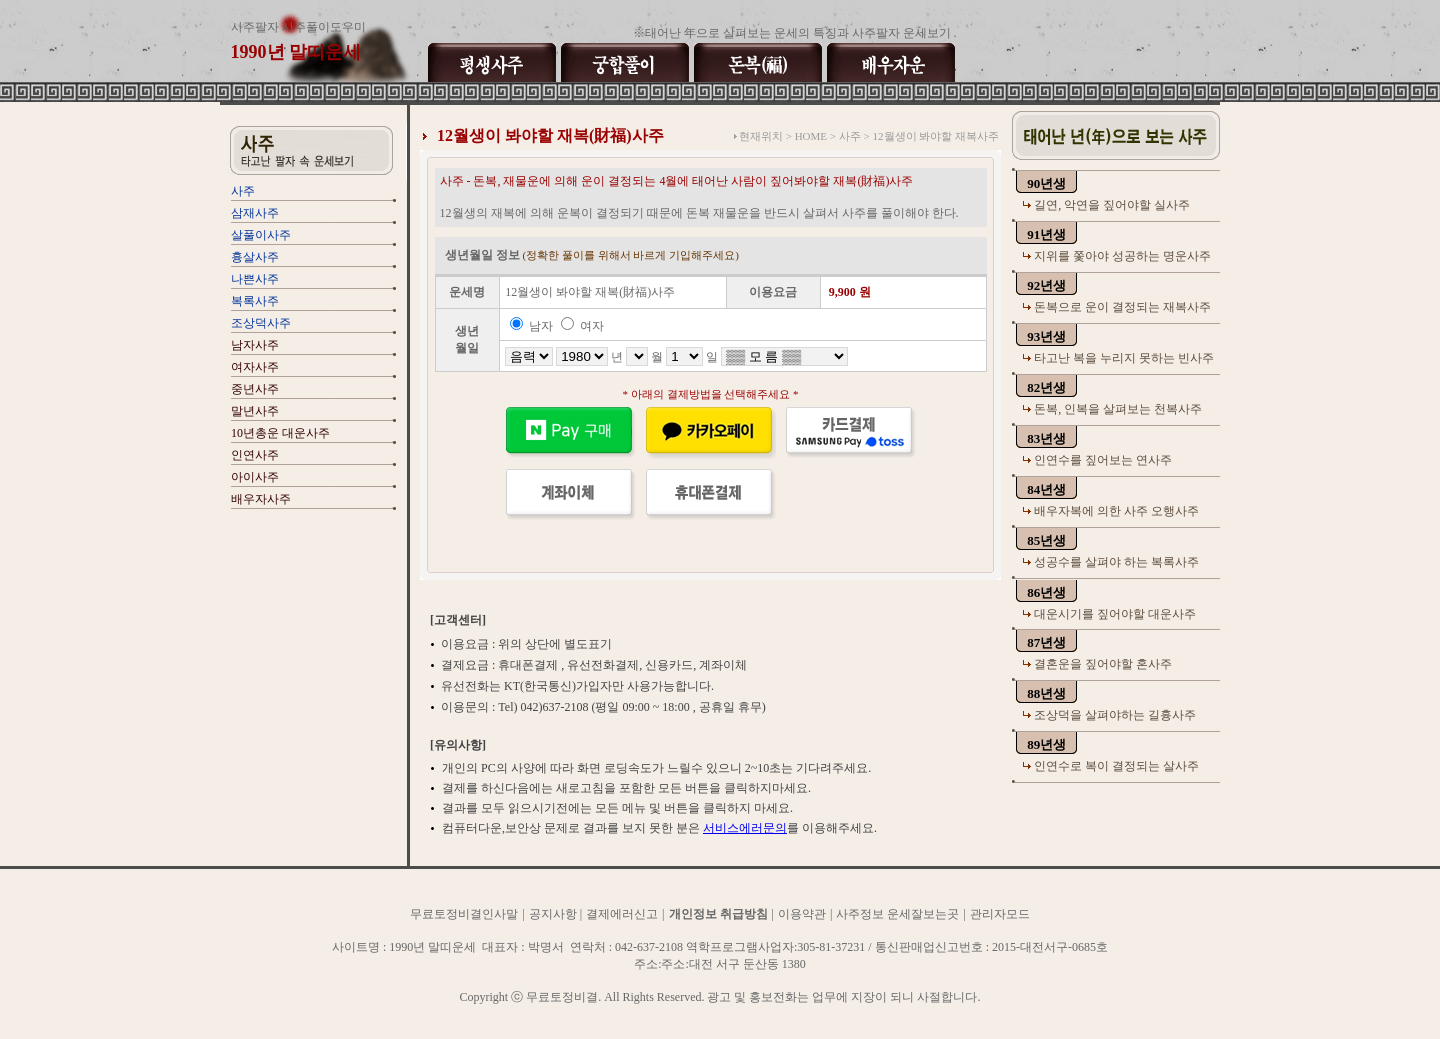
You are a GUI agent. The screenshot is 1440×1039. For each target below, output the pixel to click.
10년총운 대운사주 (280, 433)
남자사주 (255, 345)
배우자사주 (261, 499)
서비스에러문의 (745, 828)
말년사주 (255, 411)
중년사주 (255, 389)
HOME (811, 136)
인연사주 (255, 455)
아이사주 (255, 477)
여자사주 (255, 367)
